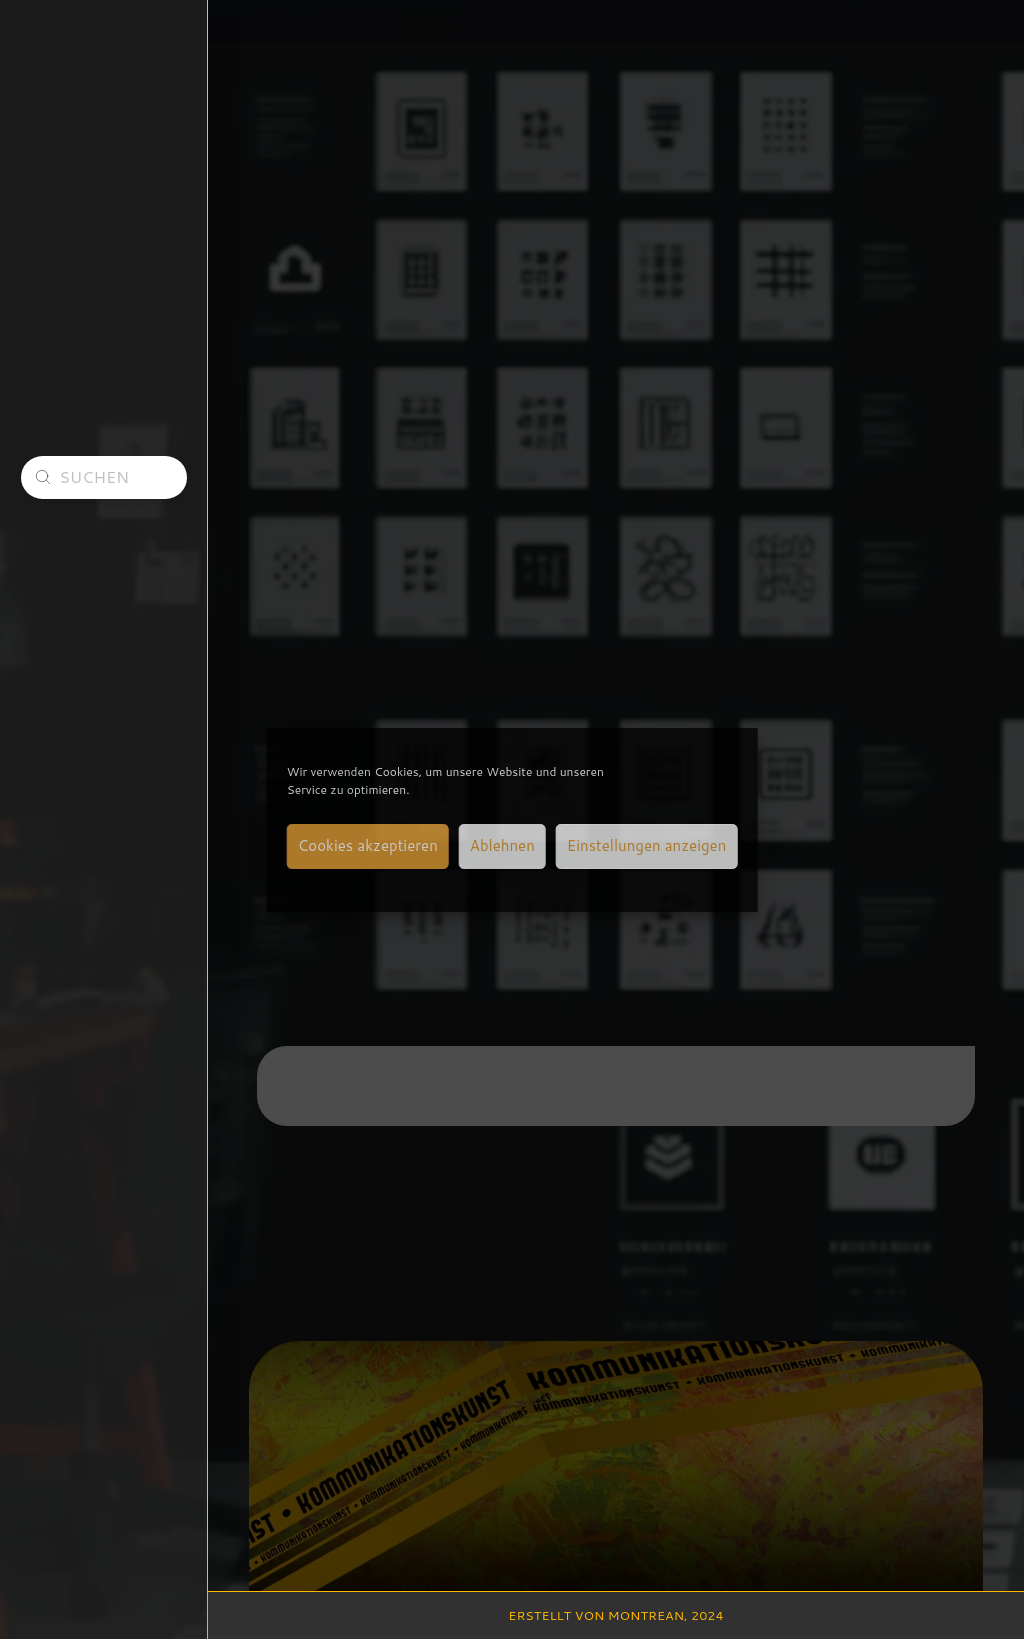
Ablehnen (502, 845)
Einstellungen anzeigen (646, 845)
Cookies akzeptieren (368, 845)
